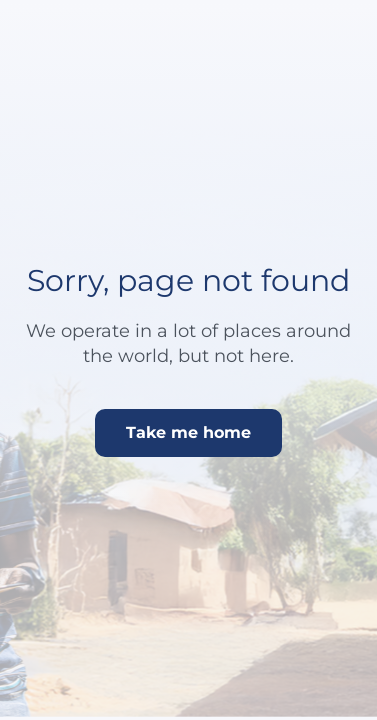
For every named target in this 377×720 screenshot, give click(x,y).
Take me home (188, 432)
